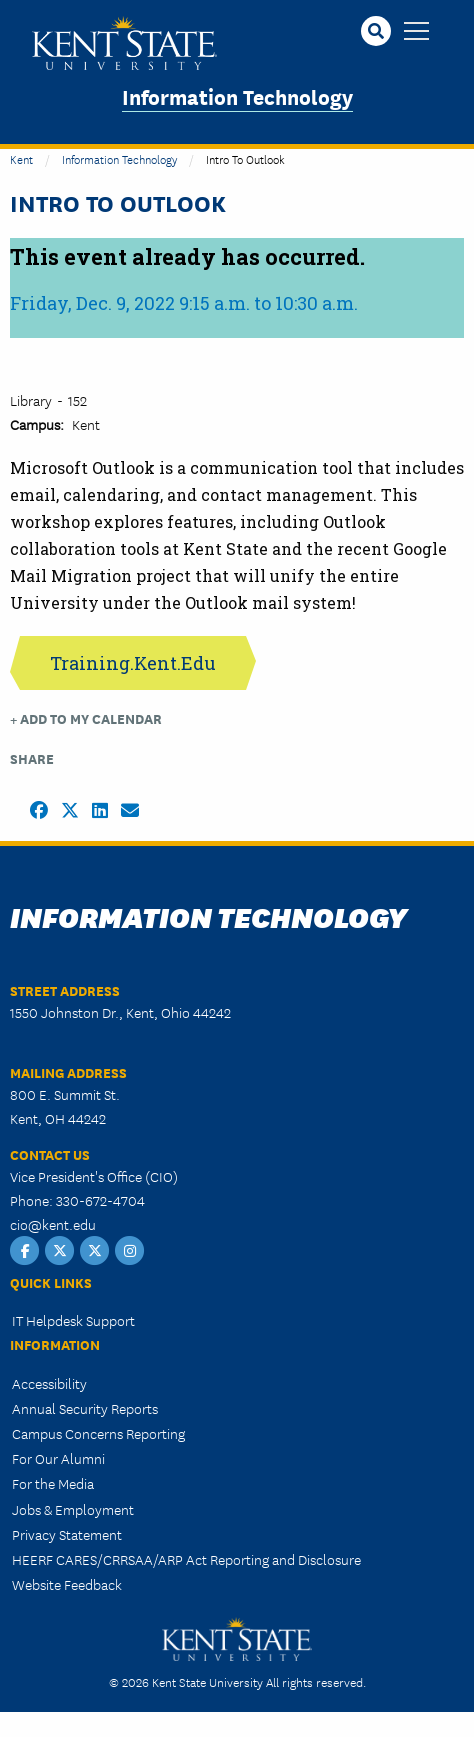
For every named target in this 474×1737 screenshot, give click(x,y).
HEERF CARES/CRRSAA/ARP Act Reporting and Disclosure (186, 1559)
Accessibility (49, 1383)
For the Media (53, 1483)
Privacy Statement (67, 1534)
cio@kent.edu (53, 1224)
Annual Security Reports (85, 1408)
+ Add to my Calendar (86, 718)
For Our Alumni (58, 1458)
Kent (21, 158)
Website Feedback (67, 1584)
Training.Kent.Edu (133, 663)
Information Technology (237, 95)
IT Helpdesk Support (73, 1320)
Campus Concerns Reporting (98, 1433)
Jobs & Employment (73, 1509)
